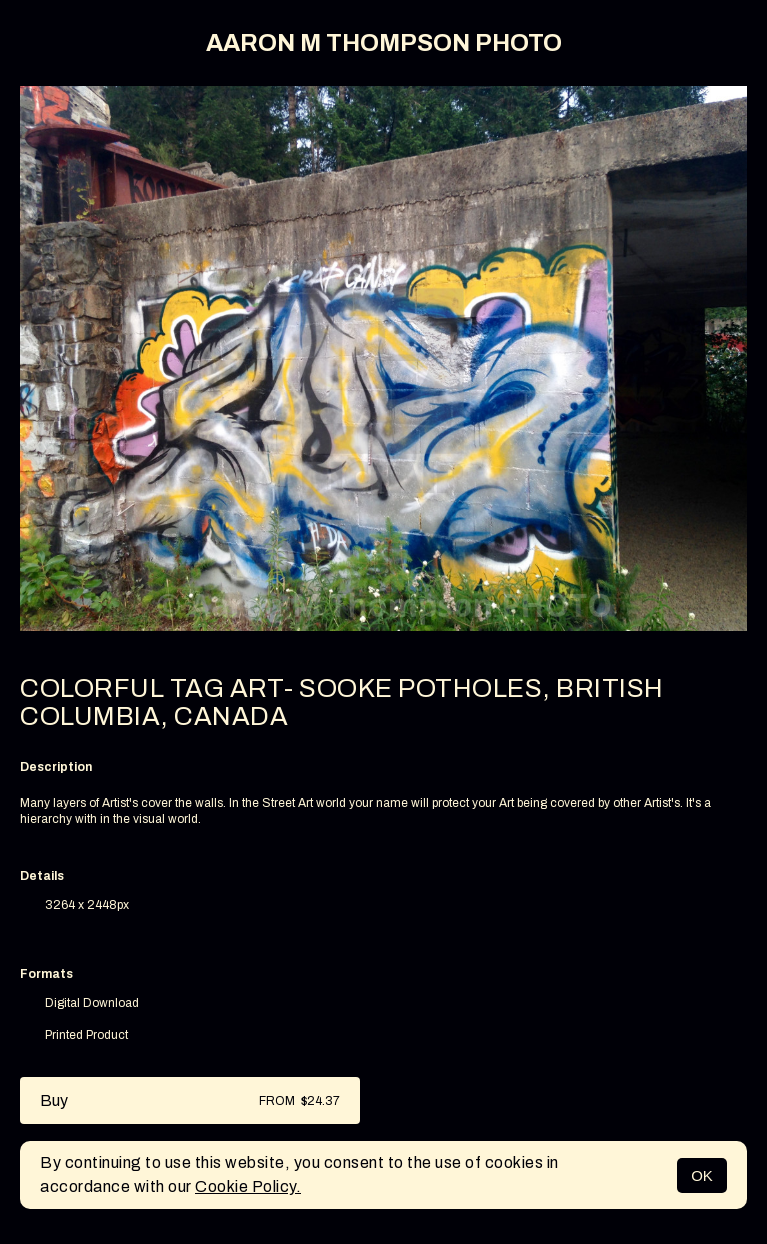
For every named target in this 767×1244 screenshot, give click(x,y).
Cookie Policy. (248, 1186)
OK (702, 1175)
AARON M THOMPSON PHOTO (384, 43)
